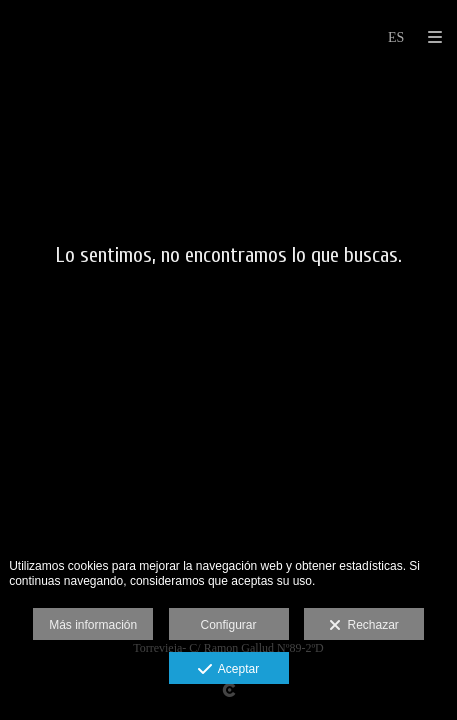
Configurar (228, 625)
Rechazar (364, 626)
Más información (93, 625)
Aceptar (228, 670)
